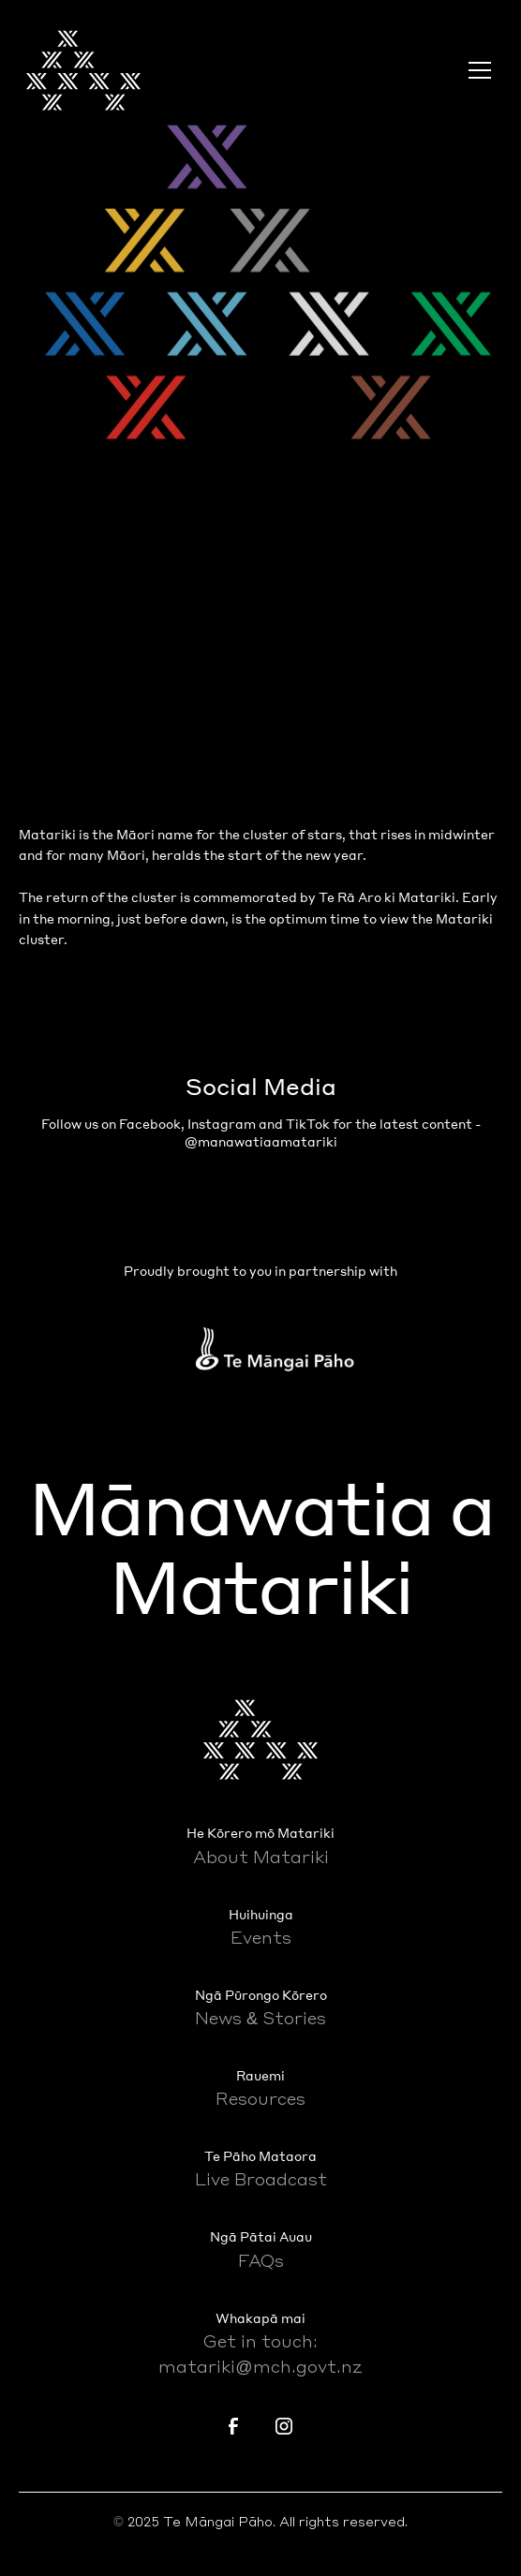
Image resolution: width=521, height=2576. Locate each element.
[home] (83, 70)
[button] (476, 70)
